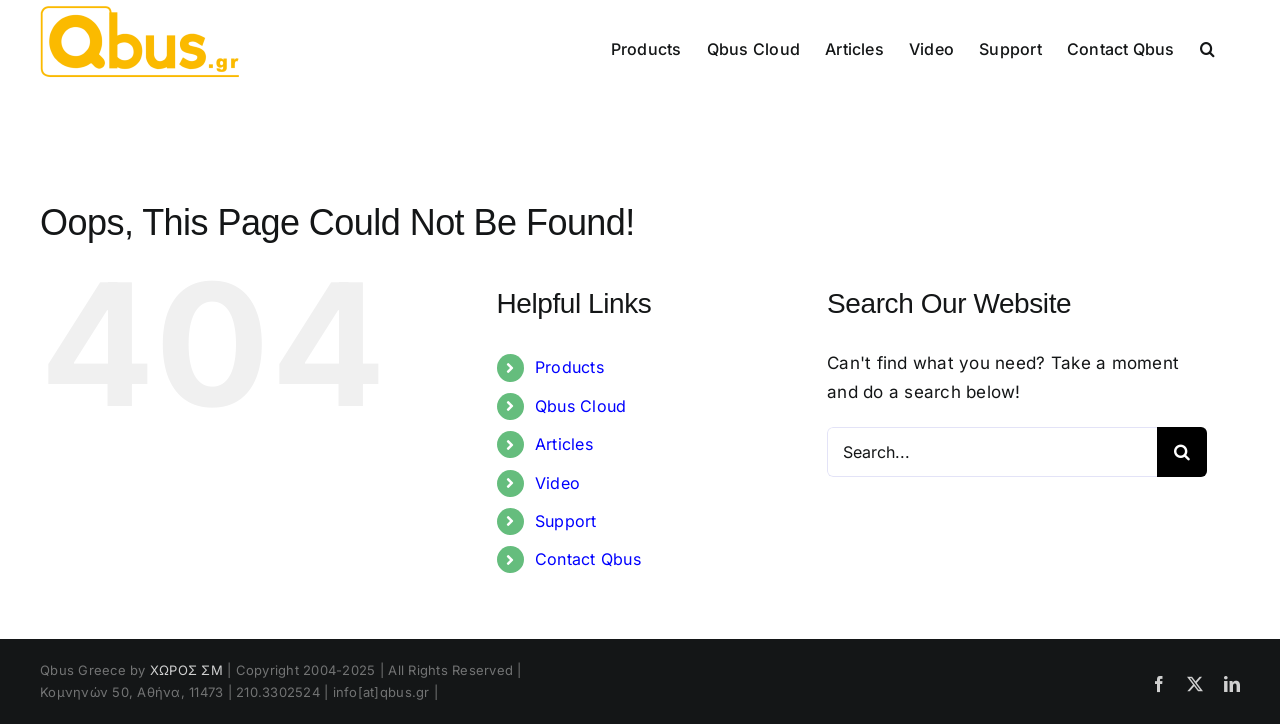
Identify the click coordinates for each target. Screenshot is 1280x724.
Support (566, 521)
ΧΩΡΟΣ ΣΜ (186, 670)
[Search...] (992, 452)
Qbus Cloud (581, 406)
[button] (1207, 47)
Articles (564, 444)
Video (557, 483)
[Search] (1182, 452)
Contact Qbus (588, 559)
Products (569, 367)
